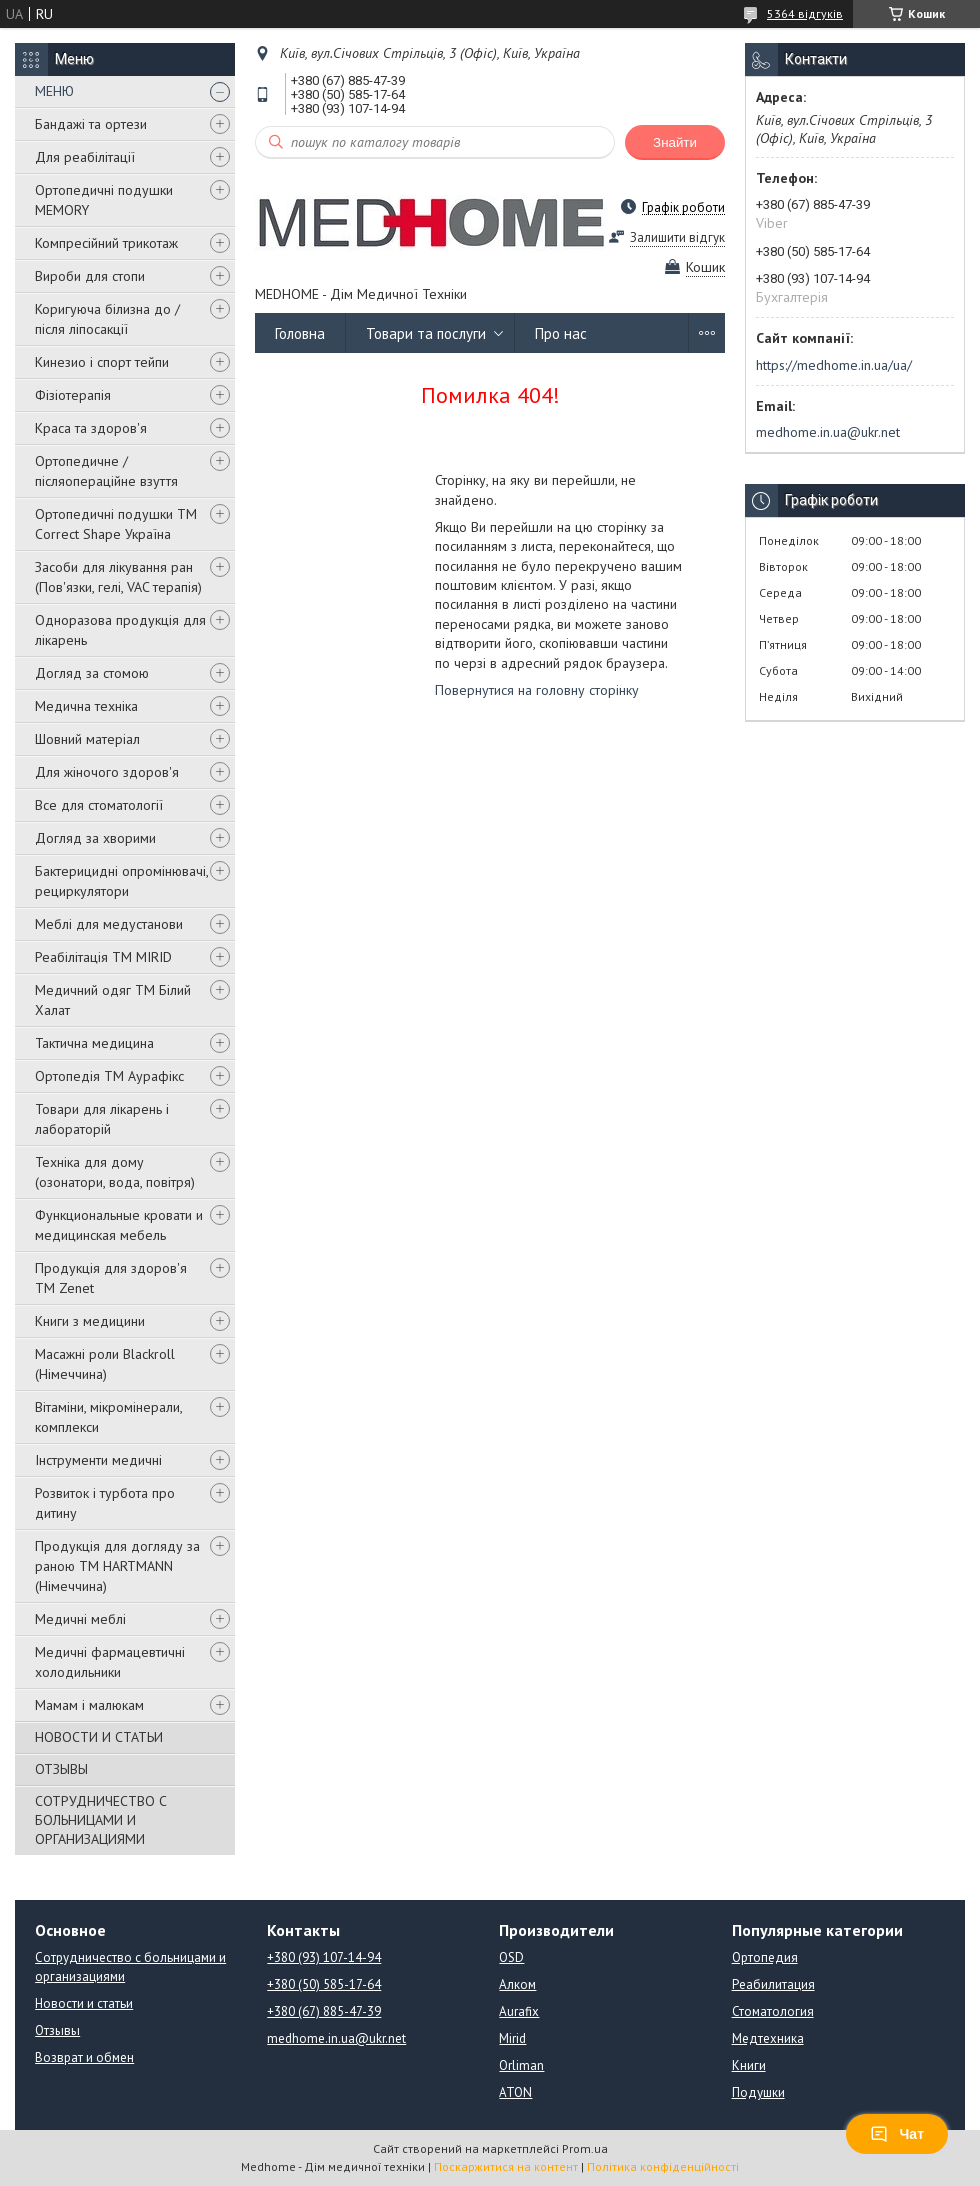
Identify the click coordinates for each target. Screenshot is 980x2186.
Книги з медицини (90, 1321)
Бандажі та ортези (91, 124)
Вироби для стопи (90, 276)
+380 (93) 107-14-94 (324, 1957)
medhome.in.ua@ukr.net (828, 432)
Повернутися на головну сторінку (537, 690)
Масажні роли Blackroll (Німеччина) (105, 1364)
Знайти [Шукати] (675, 142)
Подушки (758, 2092)
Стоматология (773, 2011)
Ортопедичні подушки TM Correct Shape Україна (116, 524)
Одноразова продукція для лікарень (120, 630)
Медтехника (768, 2038)
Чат (897, 2134)
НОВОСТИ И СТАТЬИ (99, 1737)
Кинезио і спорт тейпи (102, 362)
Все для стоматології (99, 805)
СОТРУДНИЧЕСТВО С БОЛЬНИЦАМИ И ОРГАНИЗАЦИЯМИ (101, 1820)
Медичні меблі (80, 1619)
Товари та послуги (426, 333)
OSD (511, 1957)
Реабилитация (773, 1984)
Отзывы (57, 2030)
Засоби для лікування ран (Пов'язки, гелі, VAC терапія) (118, 577)
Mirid (512, 2038)
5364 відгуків (805, 13)
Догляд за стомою (92, 673)
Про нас (561, 333)
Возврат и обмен (84, 2057)
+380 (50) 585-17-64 (324, 1984)
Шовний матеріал (87, 739)
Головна (300, 333)
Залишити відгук (677, 237)
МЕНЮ (54, 91)
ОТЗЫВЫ (61, 1769)
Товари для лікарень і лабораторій (102, 1119)
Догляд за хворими (95, 838)
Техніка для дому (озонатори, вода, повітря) (115, 1172)
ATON (515, 2092)
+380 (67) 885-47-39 (324, 2011)
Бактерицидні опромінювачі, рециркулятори (121, 881)
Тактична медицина (94, 1043)
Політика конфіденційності (663, 2166)
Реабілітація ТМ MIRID (103, 957)
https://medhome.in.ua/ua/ (834, 365)
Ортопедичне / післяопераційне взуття (106, 471)
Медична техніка (86, 706)
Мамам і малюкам (89, 1705)
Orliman (521, 2065)
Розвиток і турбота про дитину (105, 1503)
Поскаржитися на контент (506, 2166)
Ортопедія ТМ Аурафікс (109, 1076)
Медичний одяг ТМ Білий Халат (113, 1000)
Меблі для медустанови (109, 924)
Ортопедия (765, 1957)
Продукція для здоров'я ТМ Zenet (111, 1278)
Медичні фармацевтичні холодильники (110, 1662)
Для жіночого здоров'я (107, 772)
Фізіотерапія (73, 395)
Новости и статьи (84, 2003)
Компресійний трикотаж (106, 243)
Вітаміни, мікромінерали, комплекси (108, 1417)
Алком (517, 1984)
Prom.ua (585, 2148)
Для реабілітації (85, 157)
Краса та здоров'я (91, 428)
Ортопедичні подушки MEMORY (104, 200)
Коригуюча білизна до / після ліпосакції (107, 319)
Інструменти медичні (98, 1460)
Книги (749, 2065)
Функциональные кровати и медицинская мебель (119, 1225)
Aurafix (519, 2011)
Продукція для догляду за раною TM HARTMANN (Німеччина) (117, 1566)
